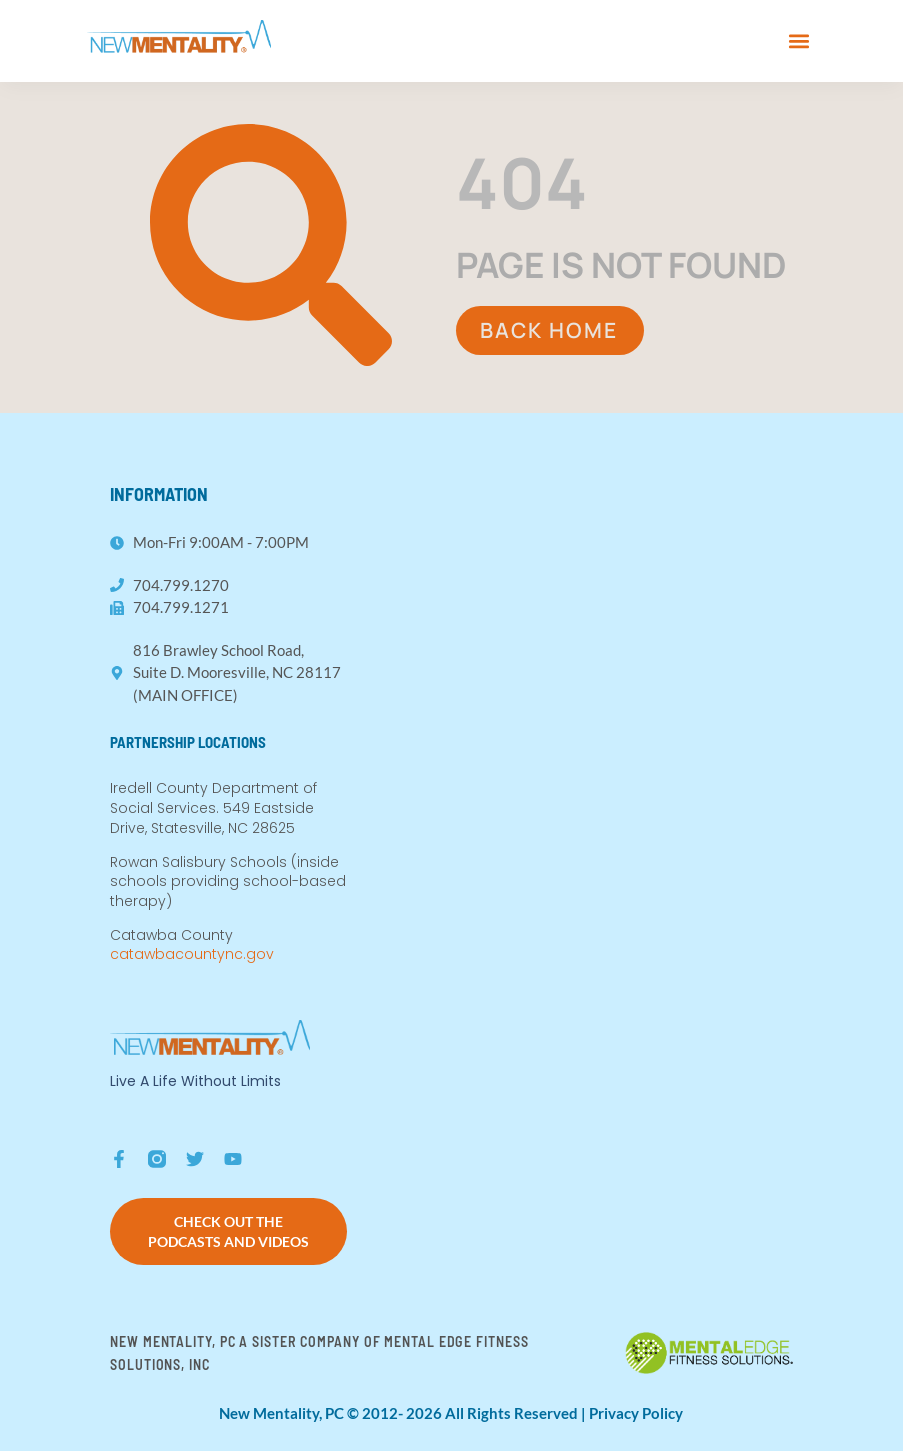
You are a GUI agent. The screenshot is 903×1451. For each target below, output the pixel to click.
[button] (799, 40)
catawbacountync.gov (192, 954)
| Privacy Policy (632, 1413)
